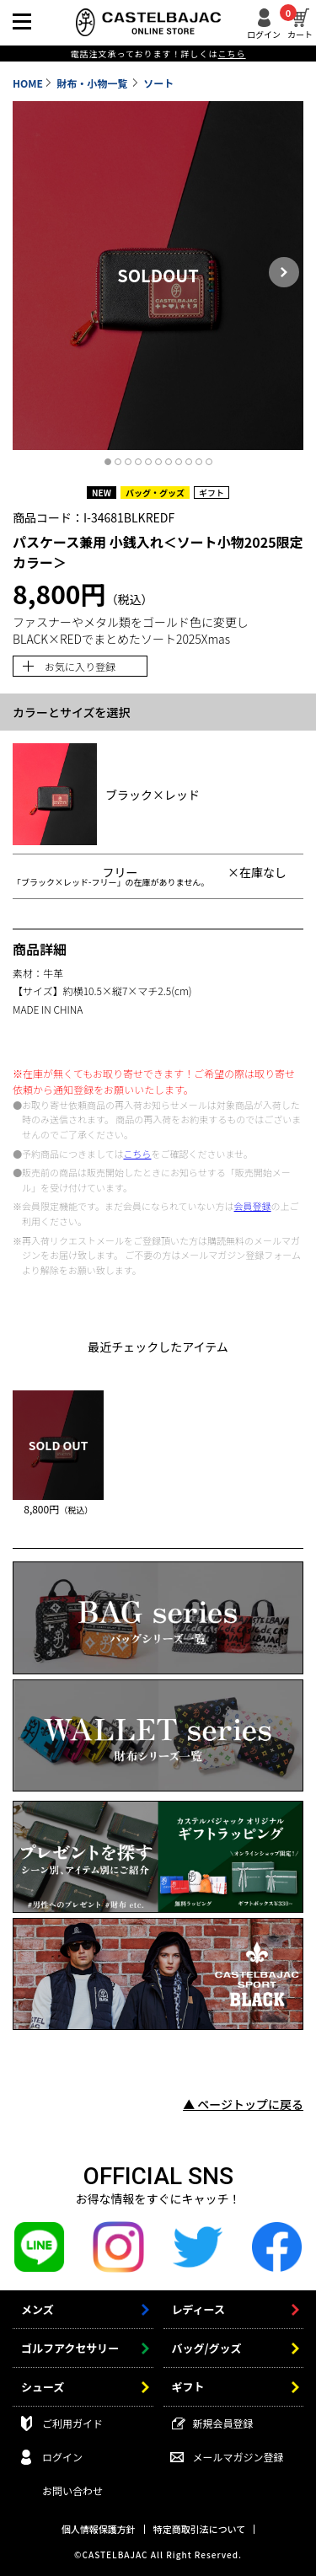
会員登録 (252, 1206)
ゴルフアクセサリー (70, 2348)
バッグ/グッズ (207, 2348)
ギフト (188, 2387)
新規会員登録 (223, 2423)
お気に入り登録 (80, 666)
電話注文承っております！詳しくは (157, 53)
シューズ (42, 2387)
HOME (28, 83)
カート (300, 23)
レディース (198, 2309)
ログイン (264, 33)
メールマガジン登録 (238, 2457)
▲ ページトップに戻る (243, 2104)
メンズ (37, 2309)
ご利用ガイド (72, 2423)
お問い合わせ (72, 2490)
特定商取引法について (199, 2529)
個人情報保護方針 (99, 2529)
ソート (158, 83)
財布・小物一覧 (93, 83)
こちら (137, 1153)
